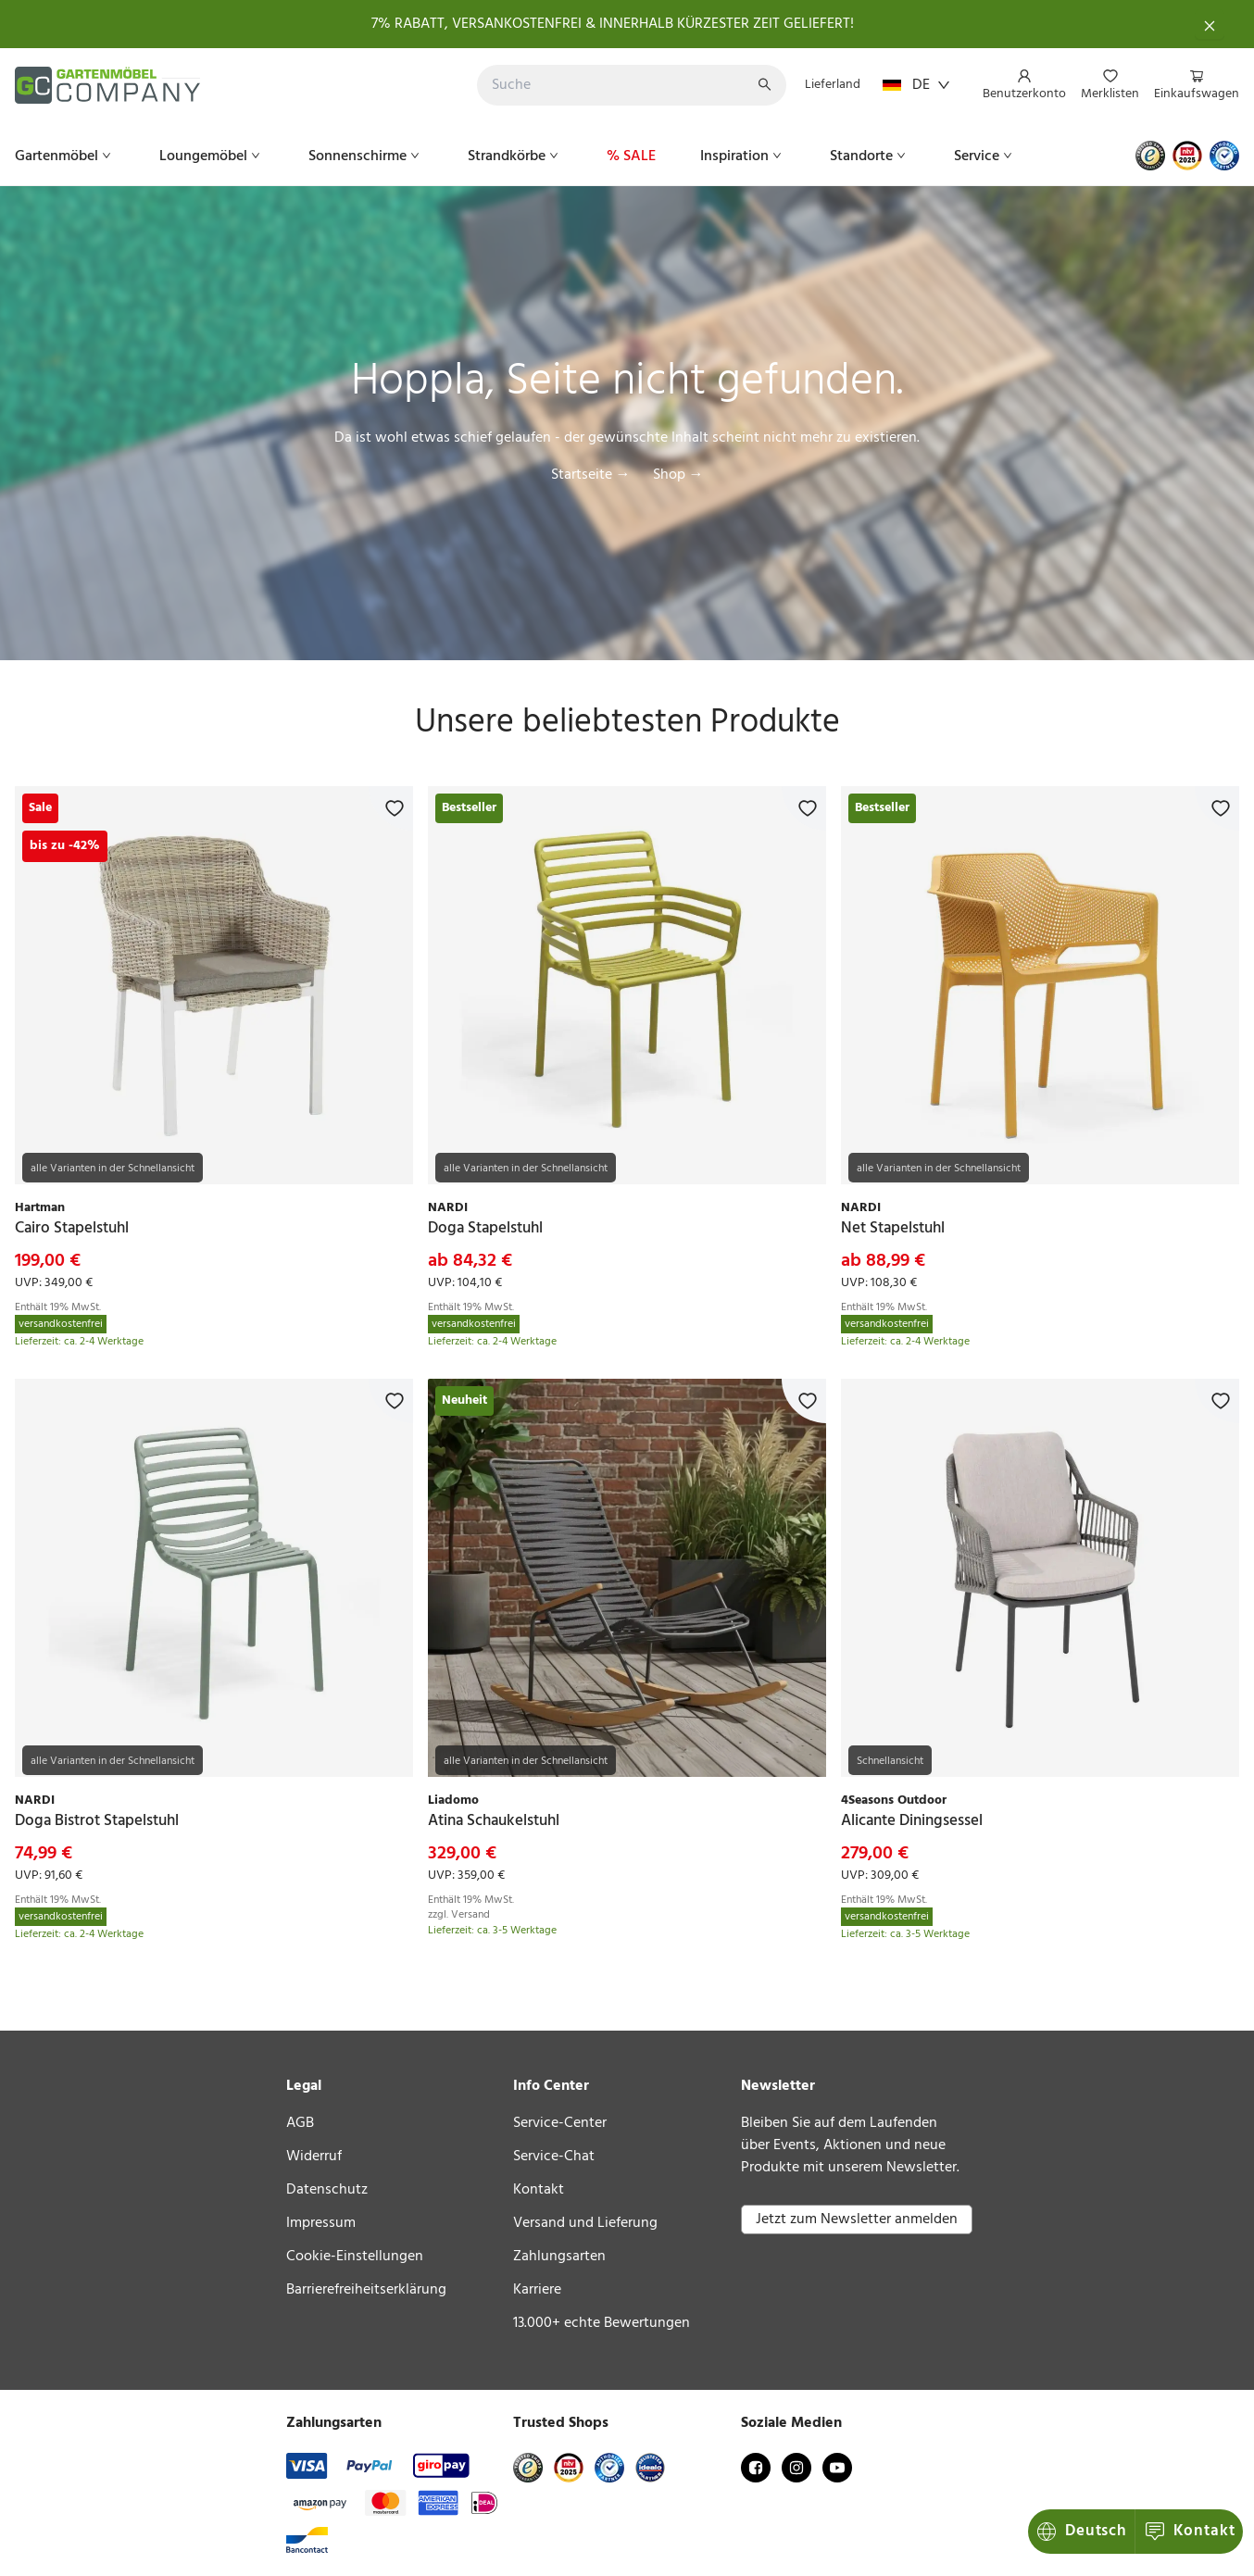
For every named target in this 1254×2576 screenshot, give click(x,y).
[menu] (1103, 86)
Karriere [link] (537, 2290)
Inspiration (742, 156)
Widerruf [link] (314, 2157)
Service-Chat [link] (554, 2157)
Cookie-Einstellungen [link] (354, 2257)
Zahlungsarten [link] (559, 2257)
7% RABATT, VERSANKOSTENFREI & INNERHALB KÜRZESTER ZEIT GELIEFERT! (612, 24)
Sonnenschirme (365, 156)
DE (916, 85)
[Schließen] (1209, 24)
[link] (214, 985)
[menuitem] (1024, 86)
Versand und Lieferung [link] (585, 2223)
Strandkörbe (515, 156)
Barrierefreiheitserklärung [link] (366, 2290)
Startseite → (591, 475)
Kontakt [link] (538, 2190)
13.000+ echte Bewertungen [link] (601, 2323)
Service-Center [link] (560, 2123)
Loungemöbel (211, 156)
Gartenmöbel (65, 156)
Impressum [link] (321, 2223)
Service (985, 156)
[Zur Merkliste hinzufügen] (391, 808)
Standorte (869, 156)
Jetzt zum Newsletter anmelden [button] (857, 2219)
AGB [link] (300, 2123)
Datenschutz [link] (327, 2190)
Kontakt (1083, 2531)
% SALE (631, 156)
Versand (470, 1915)
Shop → (678, 475)
